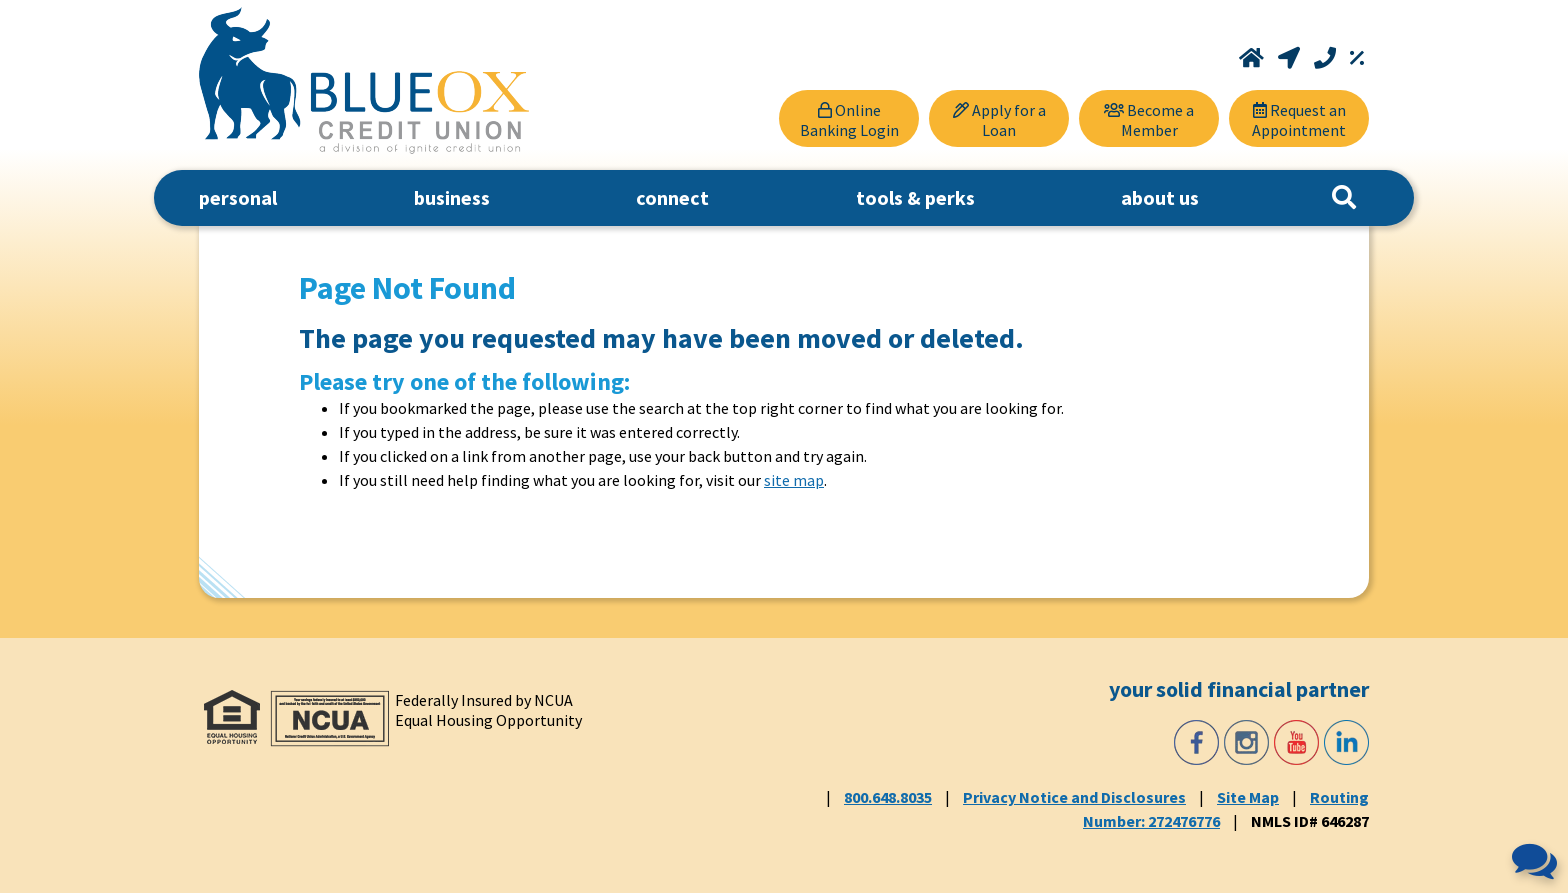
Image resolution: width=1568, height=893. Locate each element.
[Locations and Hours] (1291, 58)
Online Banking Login (849, 120)
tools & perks (915, 197)
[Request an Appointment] (1299, 118)
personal (238, 197)
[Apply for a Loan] (999, 118)
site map (794, 480)
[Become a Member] (1149, 118)
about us (1160, 197)
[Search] (1344, 198)
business (452, 197)
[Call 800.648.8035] (1327, 58)
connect (672, 197)
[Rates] (1357, 58)
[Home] (1253, 58)
